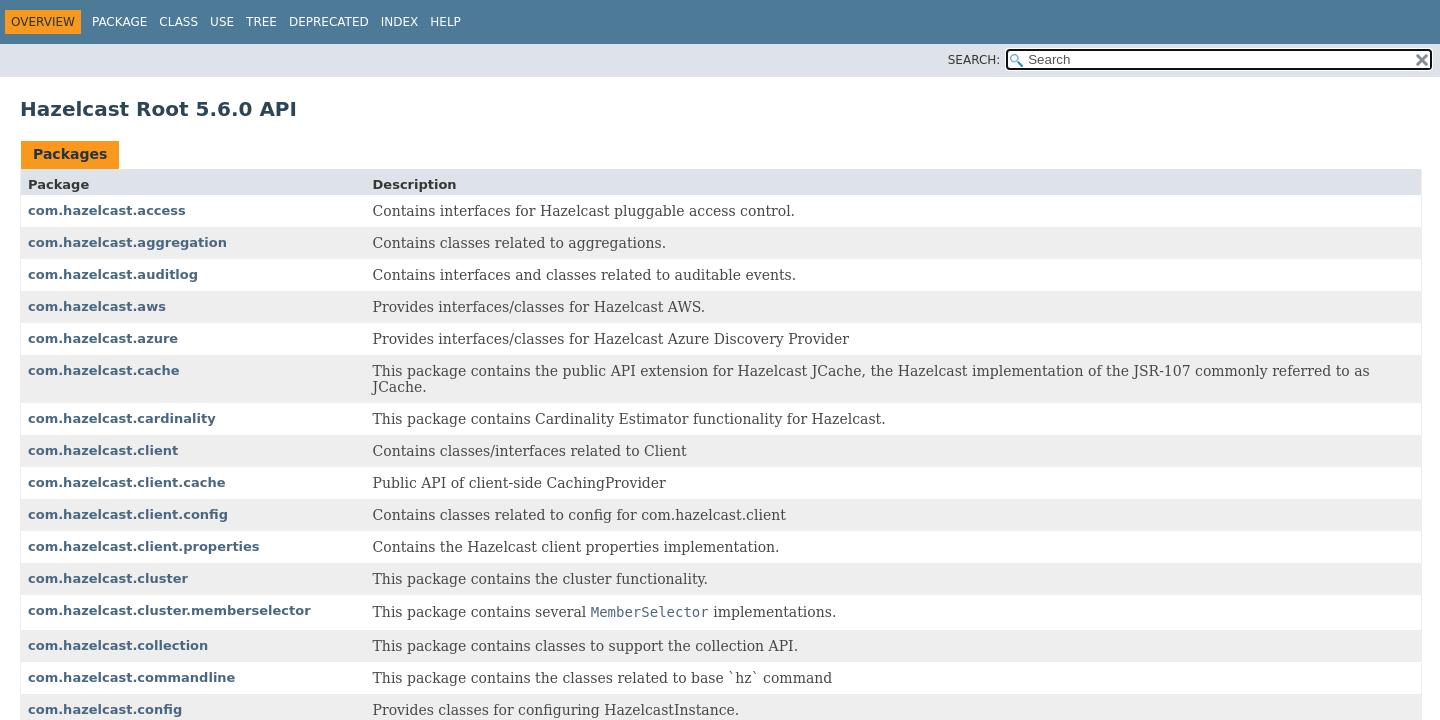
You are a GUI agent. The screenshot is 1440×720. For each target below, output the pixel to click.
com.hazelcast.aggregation (127, 242)
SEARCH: (974, 60)
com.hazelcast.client (103, 450)
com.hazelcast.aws (97, 306)
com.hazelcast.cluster (108, 578)
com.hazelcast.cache (104, 370)
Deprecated (329, 22)
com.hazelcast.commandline (131, 677)
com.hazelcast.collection (118, 645)
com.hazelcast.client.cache (126, 482)
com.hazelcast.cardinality (122, 418)
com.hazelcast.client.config (128, 514)
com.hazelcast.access (107, 210)
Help (445, 22)
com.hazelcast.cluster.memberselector (169, 610)
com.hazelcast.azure (103, 338)
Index (400, 22)
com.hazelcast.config (105, 709)
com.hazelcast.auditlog (113, 274)
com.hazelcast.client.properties (144, 546)
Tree (261, 22)
